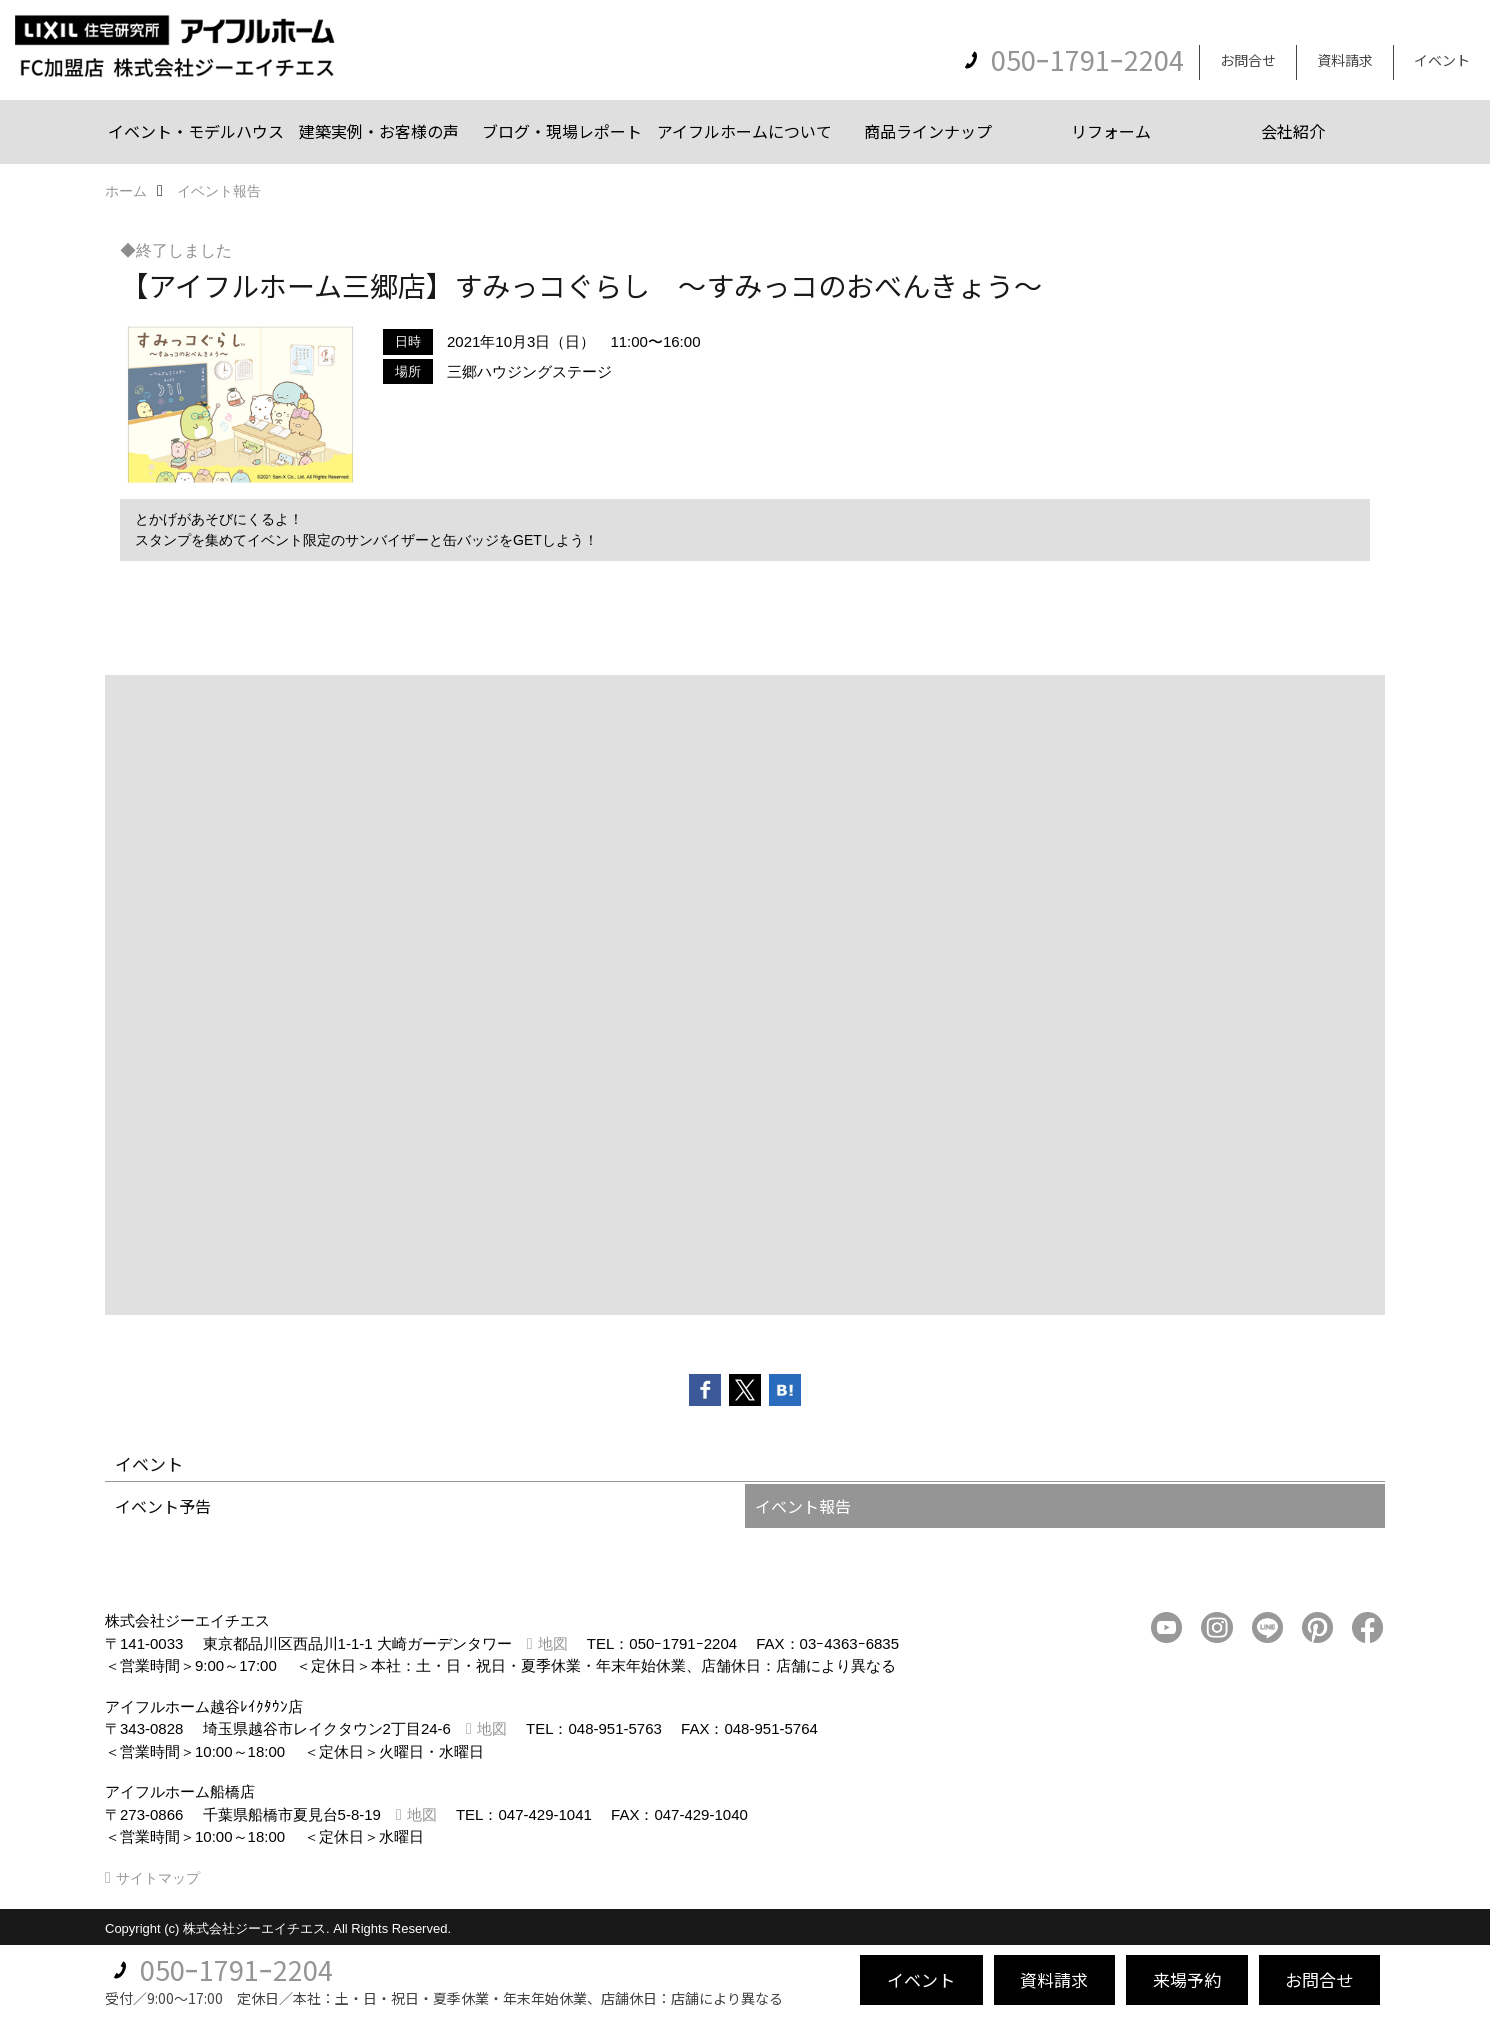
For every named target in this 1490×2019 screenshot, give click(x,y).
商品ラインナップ (928, 131)
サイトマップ (158, 1878)
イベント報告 (803, 1506)
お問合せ (1248, 60)
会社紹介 (1293, 131)
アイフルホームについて (744, 131)
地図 (553, 1643)
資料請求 (1345, 60)
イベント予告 (163, 1506)
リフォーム (1111, 131)
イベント (1442, 60)
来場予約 (1187, 1979)
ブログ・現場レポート (562, 131)
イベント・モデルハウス (196, 131)
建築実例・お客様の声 (379, 131)
